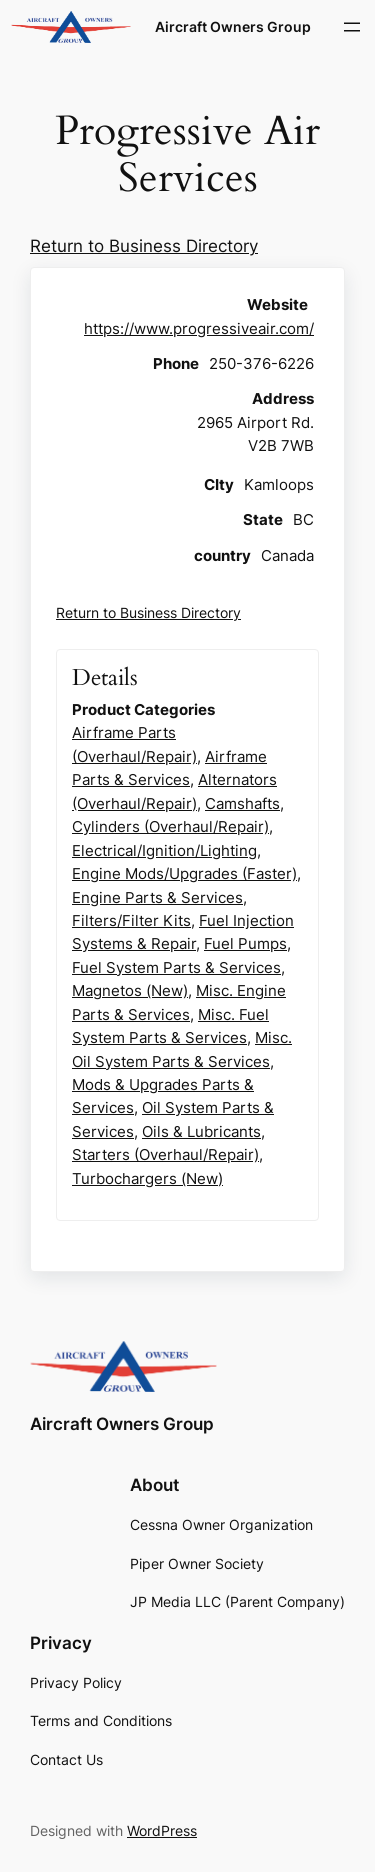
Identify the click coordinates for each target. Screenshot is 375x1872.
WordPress (162, 1830)
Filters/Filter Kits (131, 920)
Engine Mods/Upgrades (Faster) (184, 873)
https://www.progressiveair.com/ (199, 328)
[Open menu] (352, 27)
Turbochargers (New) (147, 1178)
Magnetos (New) (130, 990)
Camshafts (242, 803)
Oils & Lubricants (201, 1131)
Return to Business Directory (144, 246)
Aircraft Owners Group (233, 26)
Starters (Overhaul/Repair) (165, 1154)
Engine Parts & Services (157, 897)
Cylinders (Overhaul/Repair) (170, 826)
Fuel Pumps (245, 943)
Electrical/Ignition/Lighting (164, 850)
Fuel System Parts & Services (176, 967)
